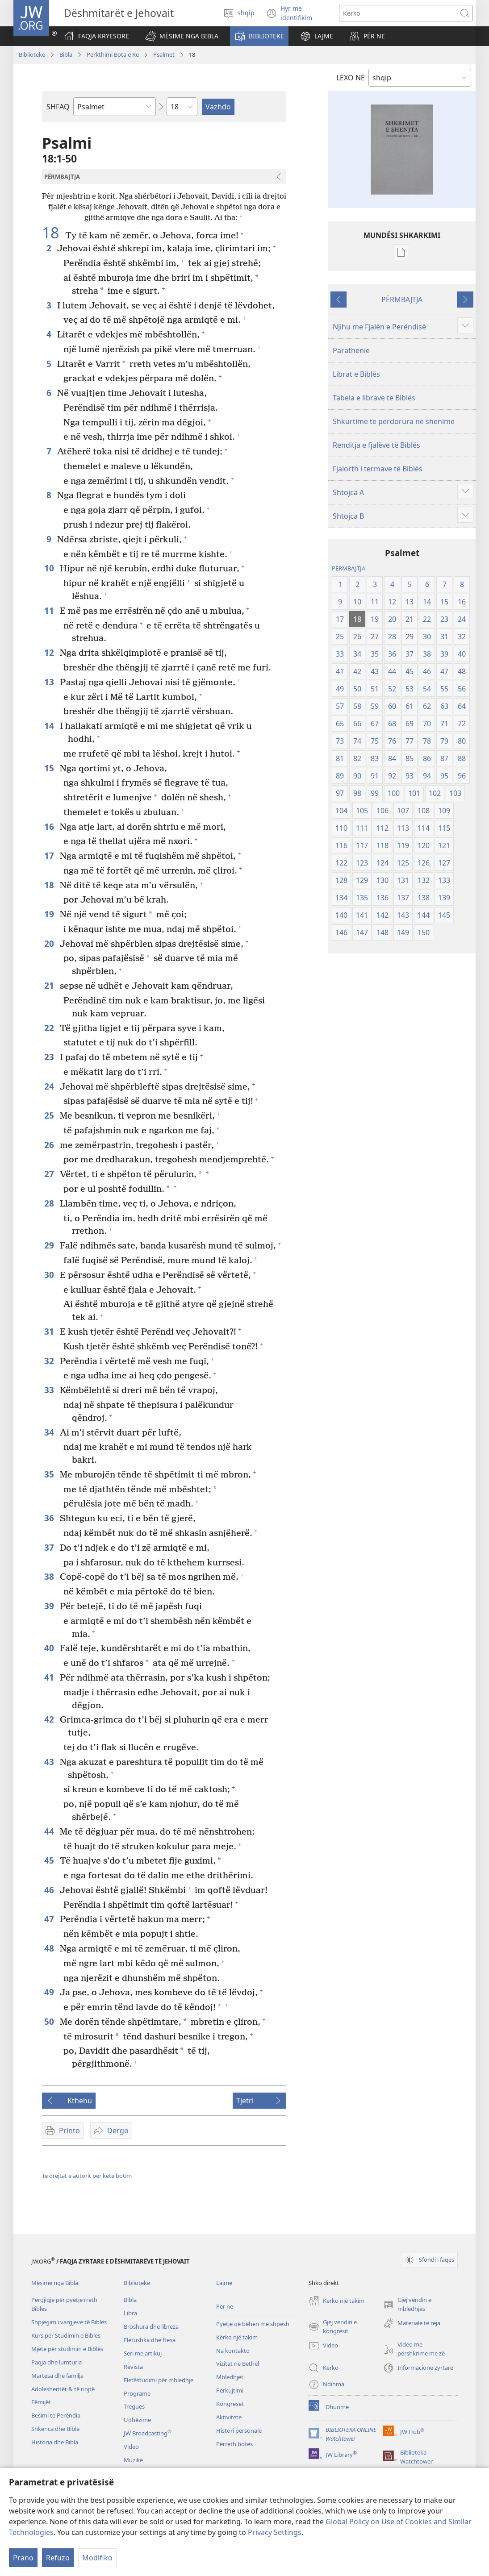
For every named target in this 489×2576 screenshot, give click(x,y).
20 (49, 943)
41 (49, 1677)
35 (49, 1474)
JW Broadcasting (147, 2433)
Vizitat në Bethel (237, 2364)
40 (49, 1648)
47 (49, 1919)
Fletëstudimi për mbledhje (158, 2380)
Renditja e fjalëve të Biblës (376, 445)
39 (49, 1606)
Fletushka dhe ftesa (150, 2340)
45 (49, 1860)
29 (49, 1245)
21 (49, 985)
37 (49, 1547)
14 (49, 726)
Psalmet (164, 54)
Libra (130, 2313)
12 (49, 652)
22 (49, 1028)
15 (49, 768)
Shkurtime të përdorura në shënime (394, 421)
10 (49, 568)
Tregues (134, 2406)
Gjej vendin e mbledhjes (407, 2305)
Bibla (65, 54)
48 (49, 1948)
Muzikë (133, 2460)
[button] (182, 36)
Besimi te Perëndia (55, 2415)
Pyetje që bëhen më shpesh (252, 2324)
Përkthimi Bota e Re (113, 54)
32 (49, 1361)
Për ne (224, 2306)
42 (49, 1719)
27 (49, 1174)
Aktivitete (229, 2417)
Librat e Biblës (356, 374)
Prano (23, 2558)
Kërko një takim (237, 2337)
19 (49, 914)
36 (49, 1518)
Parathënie (351, 350)
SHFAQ (58, 107)
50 (49, 2021)
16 (49, 826)
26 (49, 1145)
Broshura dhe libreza (151, 2326)
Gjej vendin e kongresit (333, 2327)
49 (49, 1992)
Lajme (224, 2283)
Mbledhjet (229, 2377)
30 (49, 1275)
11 (49, 610)
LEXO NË (350, 78)
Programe (137, 2393)
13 (49, 682)
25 (49, 1115)
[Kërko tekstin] (398, 13)
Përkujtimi (229, 2390)
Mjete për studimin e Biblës (67, 2349)
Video (131, 2447)
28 (49, 1203)
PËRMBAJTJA (401, 299)
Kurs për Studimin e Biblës (65, 2335)
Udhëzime (137, 2420)
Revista (133, 2367)
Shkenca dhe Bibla (55, 2429)
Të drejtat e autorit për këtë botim (87, 2176)
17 (49, 855)
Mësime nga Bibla (54, 2283)
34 (49, 1432)
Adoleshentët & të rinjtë (63, 2389)
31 (49, 1331)
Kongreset (230, 2404)
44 (49, 1831)
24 (49, 1086)
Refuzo (58, 2558)
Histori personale (239, 2430)
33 (49, 1390)
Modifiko (97, 2558)
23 (49, 1057)
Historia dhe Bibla (54, 2442)
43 (49, 1762)
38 (49, 1576)
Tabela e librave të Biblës (374, 398)
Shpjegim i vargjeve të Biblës (69, 2322)
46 (49, 1890)
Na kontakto (233, 2351)
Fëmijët (41, 2402)
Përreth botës (234, 2444)
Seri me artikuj (143, 2353)
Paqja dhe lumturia (56, 2362)
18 (52, 232)
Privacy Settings (274, 2532)
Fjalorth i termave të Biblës (377, 469)
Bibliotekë (32, 54)
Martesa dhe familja (57, 2376)
